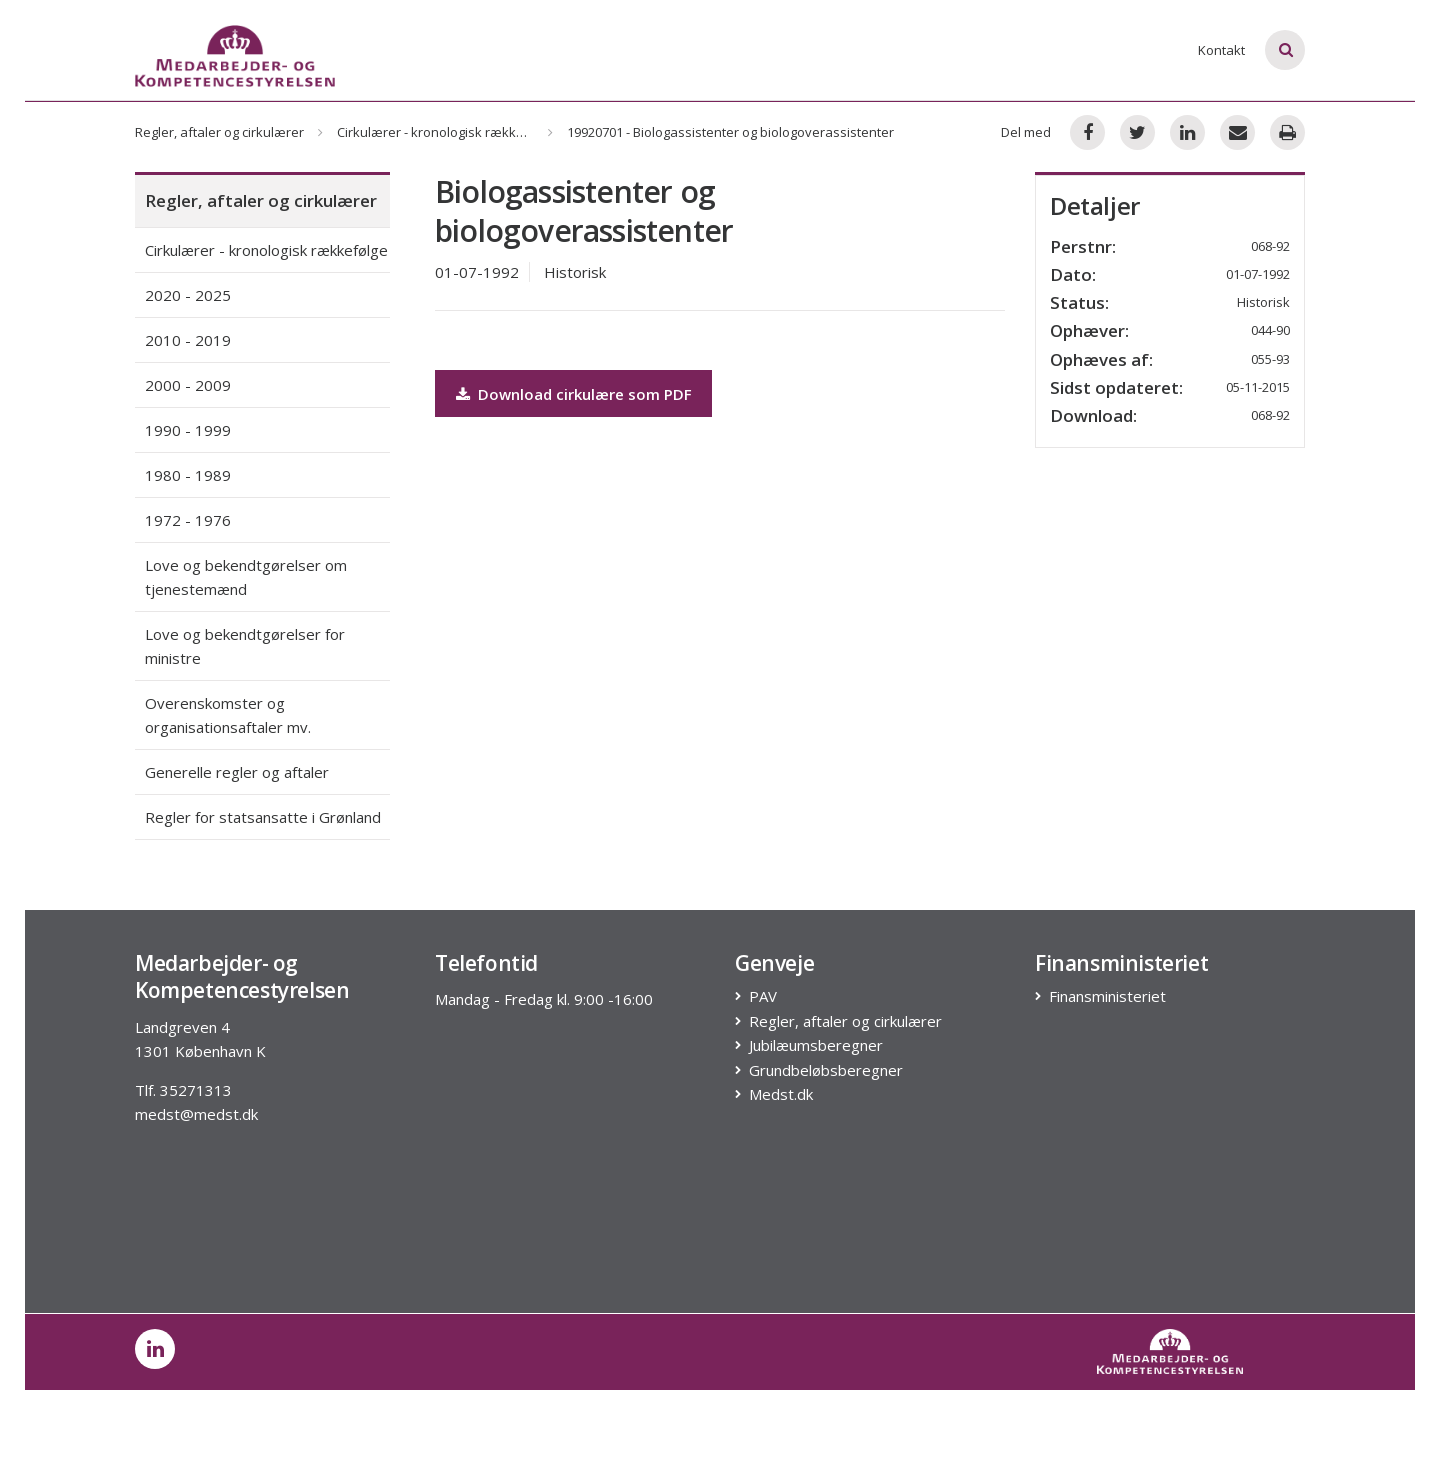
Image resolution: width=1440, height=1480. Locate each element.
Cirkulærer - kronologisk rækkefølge (446, 132)
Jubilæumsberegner (816, 1045)
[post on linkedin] (155, 1349)
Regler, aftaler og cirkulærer (219, 132)
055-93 (1270, 359)
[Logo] (235, 56)
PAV (763, 996)
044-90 (1270, 330)
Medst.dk (781, 1094)
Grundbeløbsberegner (826, 1070)
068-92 (1270, 415)
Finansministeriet (1108, 996)
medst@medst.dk (196, 1114)
